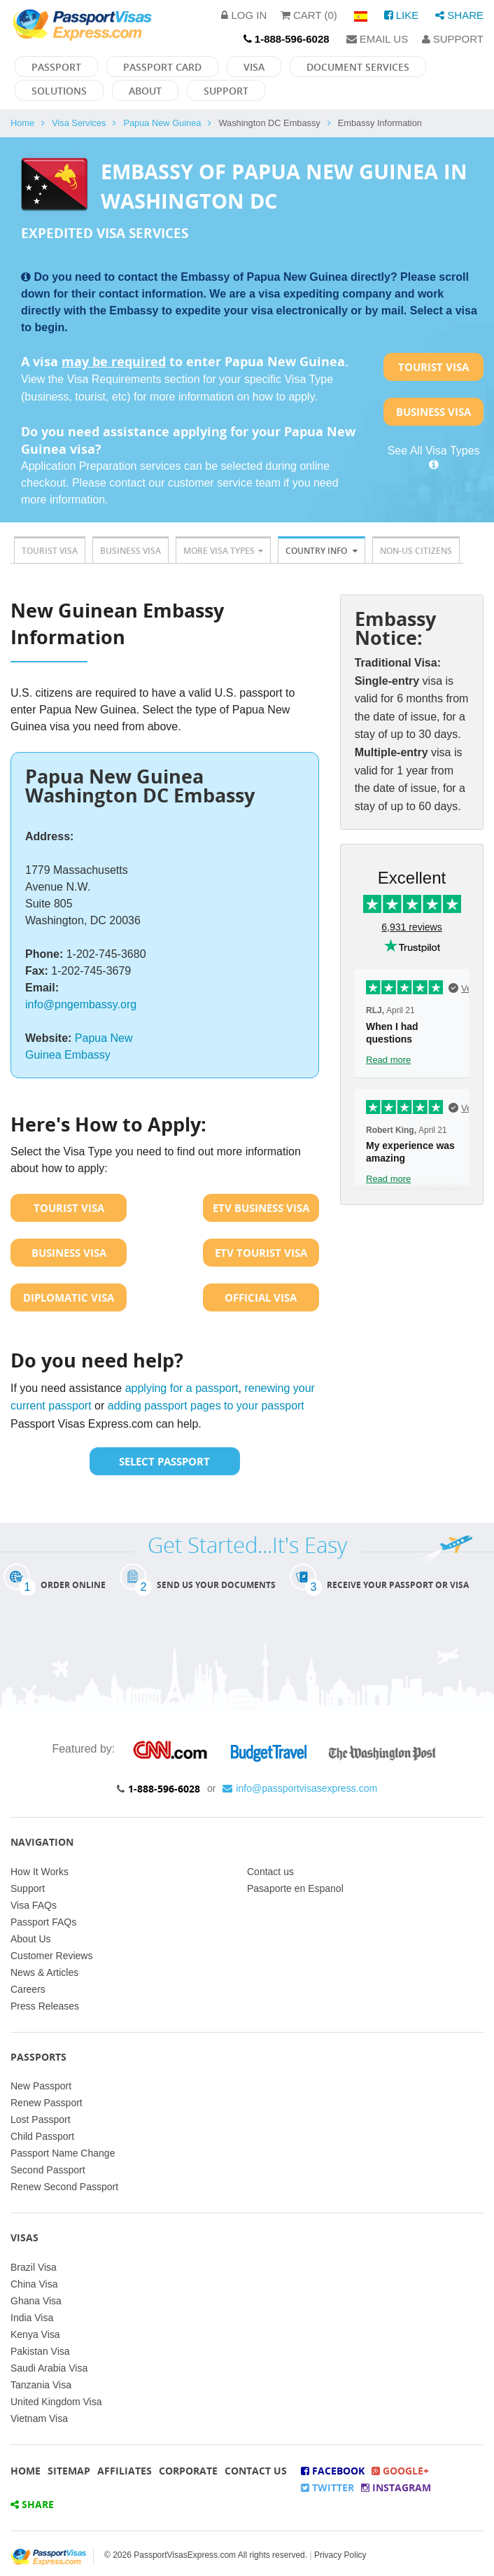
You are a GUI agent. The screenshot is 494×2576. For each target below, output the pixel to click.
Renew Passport (46, 2102)
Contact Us (256, 2470)
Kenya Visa (35, 2334)
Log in (244, 15)
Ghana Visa (36, 2300)
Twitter (327, 2487)
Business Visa (433, 412)
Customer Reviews (51, 1955)
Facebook (333, 2470)
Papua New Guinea (162, 123)
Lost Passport (40, 2119)
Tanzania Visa (40, 2384)
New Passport (40, 2085)
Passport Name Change (62, 2153)
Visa (254, 67)
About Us (30, 1938)
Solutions (59, 90)
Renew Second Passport (64, 2186)
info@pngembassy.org (80, 1004)
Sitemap (69, 2470)
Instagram (396, 2487)
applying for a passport (182, 1388)
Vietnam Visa (39, 2418)
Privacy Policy (340, 2555)
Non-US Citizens (416, 551)
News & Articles (44, 1972)
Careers (27, 1989)
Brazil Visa (33, 2267)
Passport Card (162, 67)
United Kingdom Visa (55, 2401)
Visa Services (79, 123)
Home (22, 123)
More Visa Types (223, 551)
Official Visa (261, 1297)
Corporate (188, 2470)
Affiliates (124, 2470)
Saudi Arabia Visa (48, 2368)
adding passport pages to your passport (206, 1406)
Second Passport (47, 2169)
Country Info (321, 551)
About (145, 90)
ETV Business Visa (261, 1208)
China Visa (33, 2284)
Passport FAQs (43, 1922)
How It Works (39, 1871)
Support (453, 39)
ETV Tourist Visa (261, 1253)
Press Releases (44, 2006)
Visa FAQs (33, 1905)
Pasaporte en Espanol (295, 1888)
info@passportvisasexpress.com (300, 1788)
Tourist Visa (433, 367)
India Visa (31, 2317)
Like (401, 15)
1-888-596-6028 (164, 1788)
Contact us (270, 1871)
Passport (56, 67)
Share (459, 15)
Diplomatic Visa (68, 1297)
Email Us (377, 39)
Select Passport (164, 1461)
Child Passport (42, 2136)
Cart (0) (309, 15)
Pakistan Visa (40, 2351)
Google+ (400, 2470)
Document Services (357, 67)
